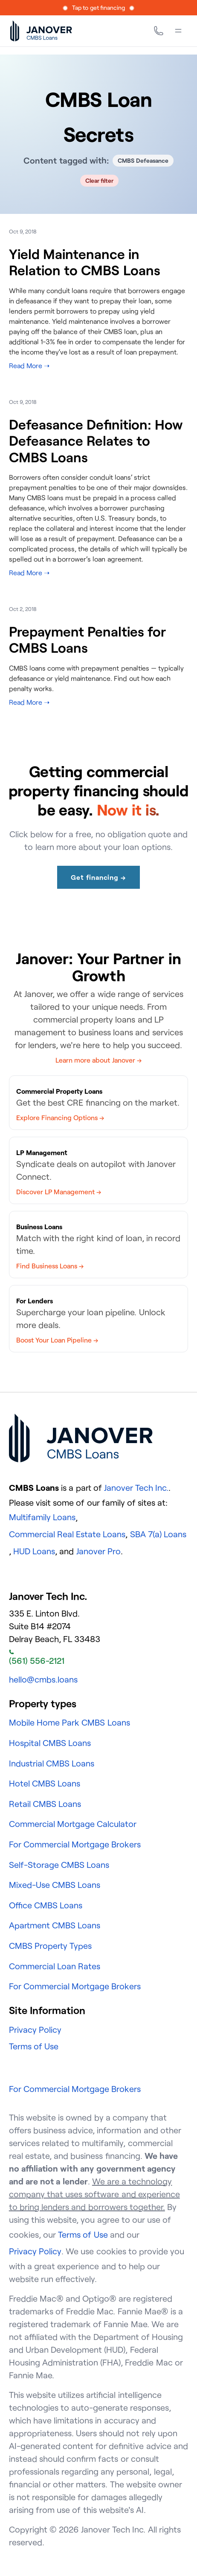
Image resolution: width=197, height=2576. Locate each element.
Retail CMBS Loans (45, 1804)
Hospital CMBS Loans (50, 1743)
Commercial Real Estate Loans (67, 1534)
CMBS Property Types (50, 1945)
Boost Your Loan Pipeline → (57, 1340)
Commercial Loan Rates (54, 1966)
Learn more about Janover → (98, 1060)
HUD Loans (34, 1551)
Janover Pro (98, 1551)
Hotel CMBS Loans (44, 1783)
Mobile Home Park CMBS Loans (69, 1722)
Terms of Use (33, 2046)
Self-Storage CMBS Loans (59, 1864)
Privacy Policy (35, 2029)
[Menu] (178, 30)
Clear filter (99, 180)
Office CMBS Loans (45, 1905)
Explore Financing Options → (60, 1117)
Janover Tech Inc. (136, 1487)
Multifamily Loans (42, 1517)
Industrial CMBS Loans (51, 1763)
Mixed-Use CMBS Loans (54, 1884)
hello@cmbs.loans (43, 1679)
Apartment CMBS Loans (54, 1925)
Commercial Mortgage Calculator (72, 1824)
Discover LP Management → (58, 1191)
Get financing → (98, 877)
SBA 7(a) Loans (158, 1534)
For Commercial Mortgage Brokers (75, 1844)
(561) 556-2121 (36, 1657)
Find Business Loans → (50, 1266)
